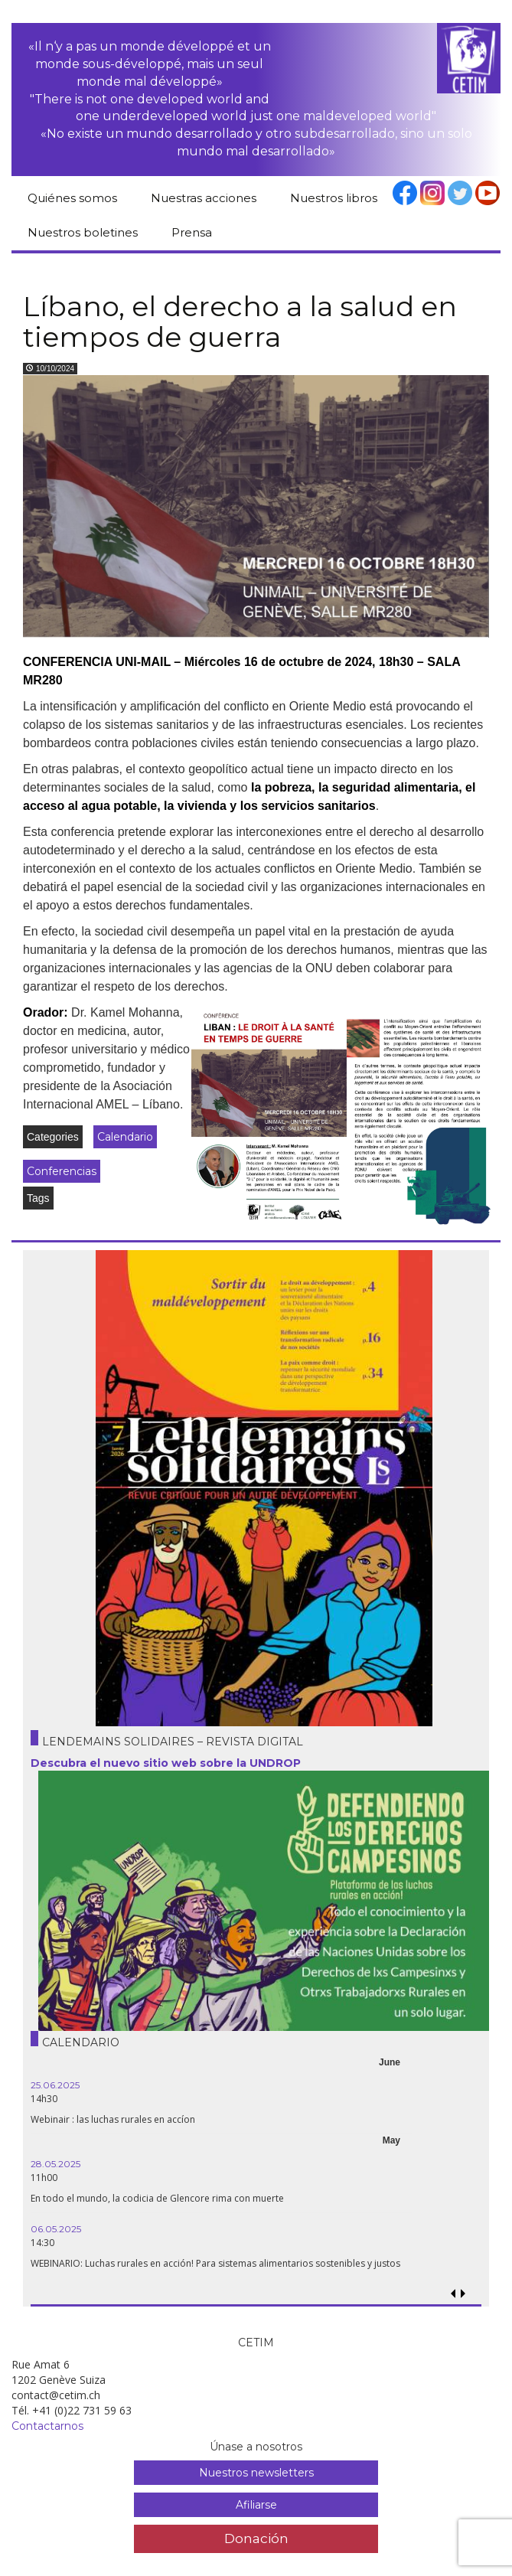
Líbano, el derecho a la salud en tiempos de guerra (240, 321)
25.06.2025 (55, 2085)
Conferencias (61, 1171)
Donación (256, 2538)
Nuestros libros (333, 198)
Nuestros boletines (83, 232)
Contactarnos (47, 2426)
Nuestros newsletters (256, 2473)
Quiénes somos (72, 198)
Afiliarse (256, 2505)
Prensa (191, 232)
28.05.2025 (55, 2164)
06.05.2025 (56, 2229)
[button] (463, 2293)
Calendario (125, 1137)
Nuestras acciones (203, 198)
